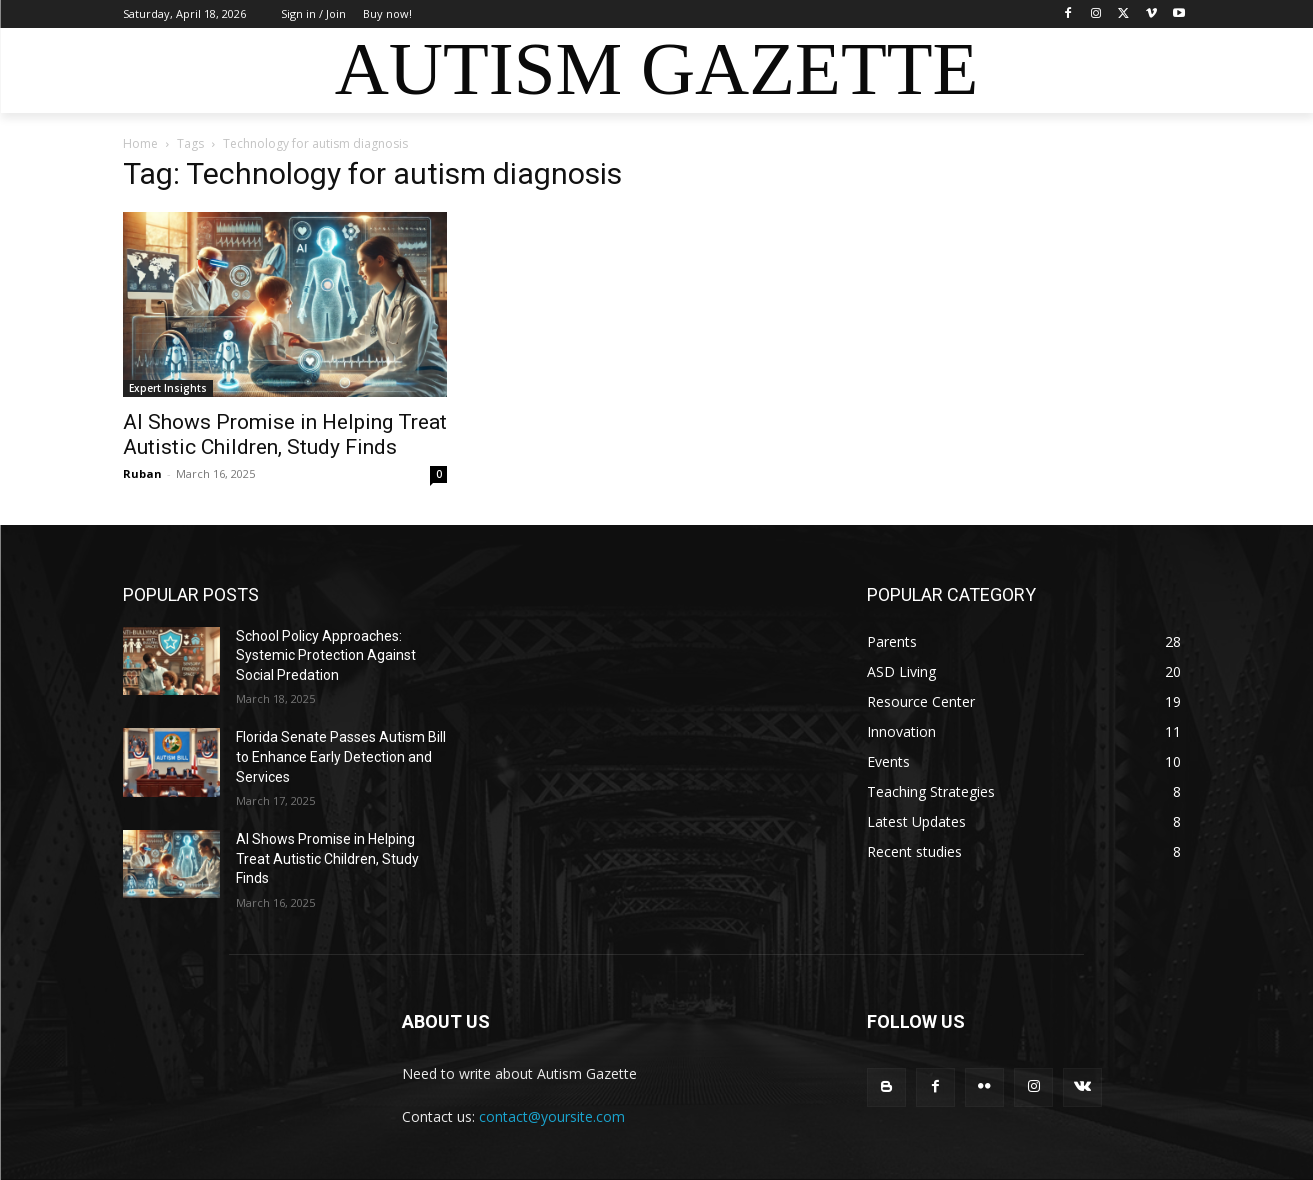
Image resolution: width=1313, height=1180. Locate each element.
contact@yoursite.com (552, 1116)
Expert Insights (168, 388)
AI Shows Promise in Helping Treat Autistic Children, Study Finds (285, 434)
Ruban (142, 473)
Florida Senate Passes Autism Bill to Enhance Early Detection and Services (341, 756)
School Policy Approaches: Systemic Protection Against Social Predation (326, 655)
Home (140, 143)
